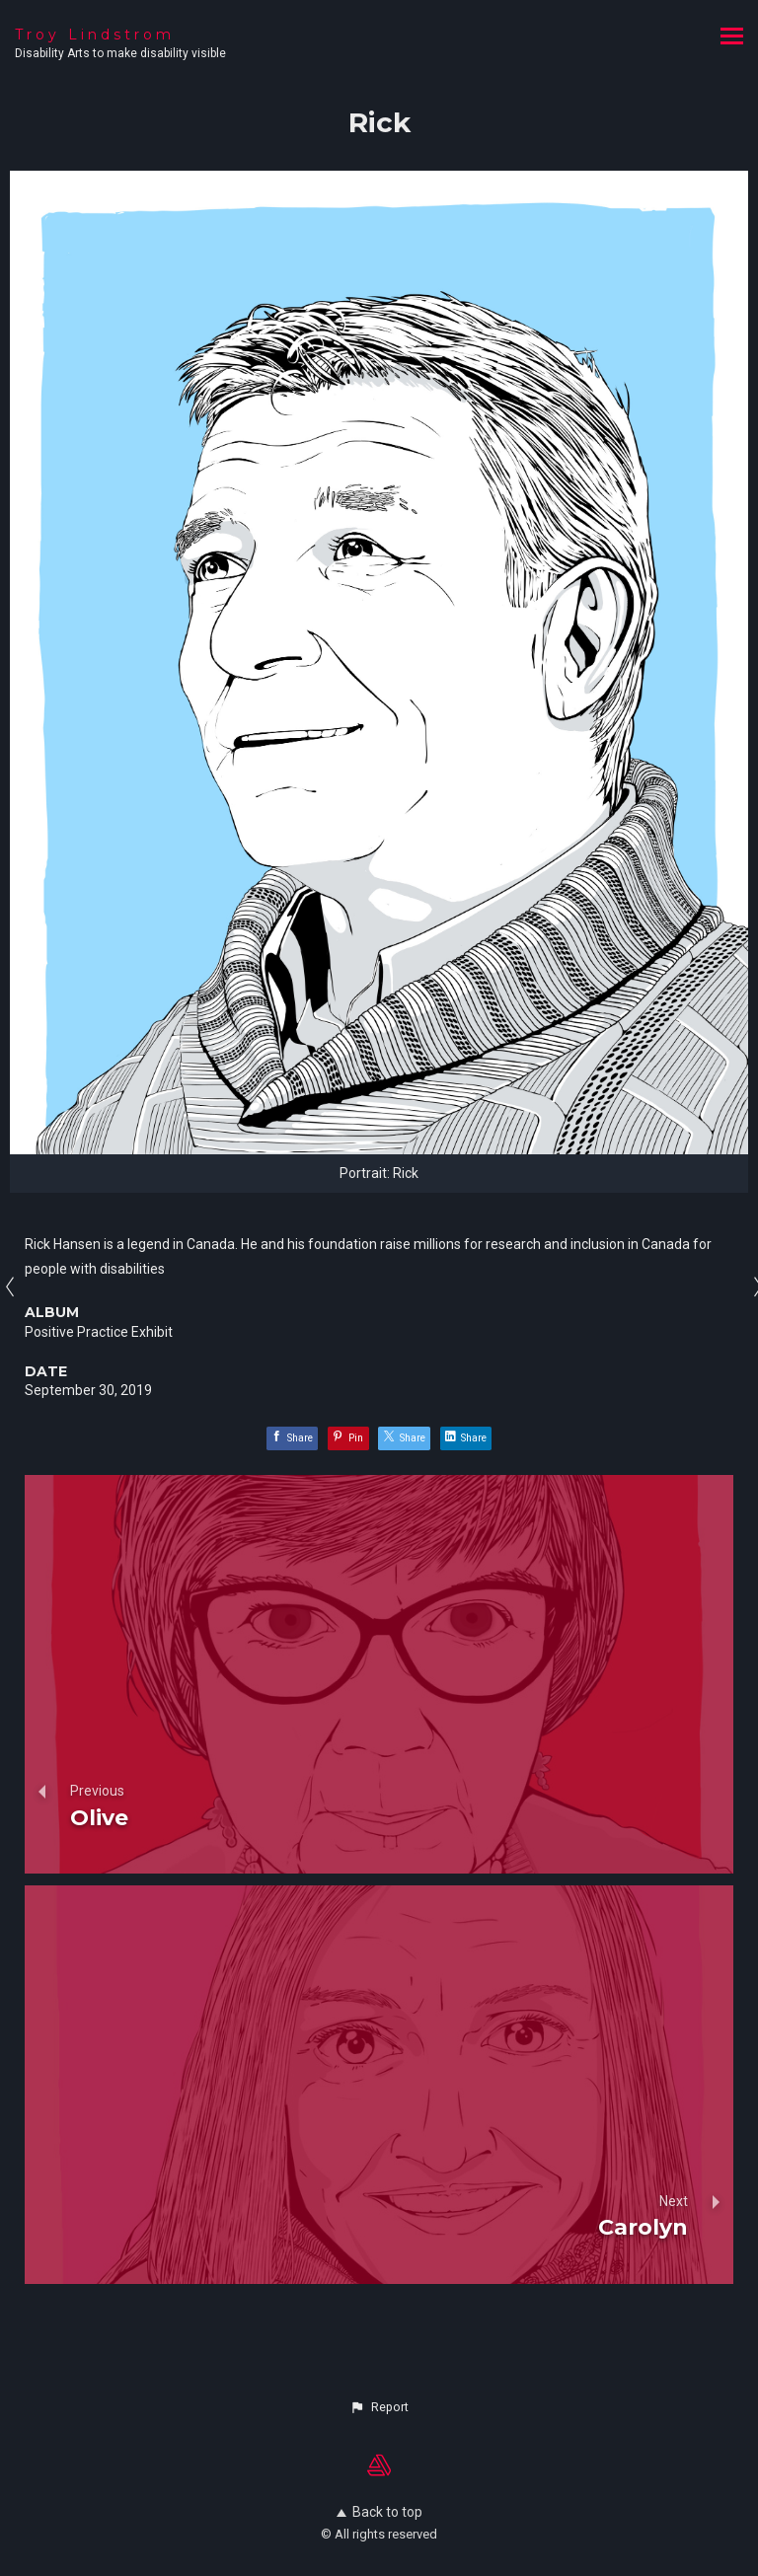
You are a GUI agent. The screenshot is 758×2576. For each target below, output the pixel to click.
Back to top (379, 2512)
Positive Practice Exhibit (99, 1332)
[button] (379, 2407)
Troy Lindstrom (95, 34)
